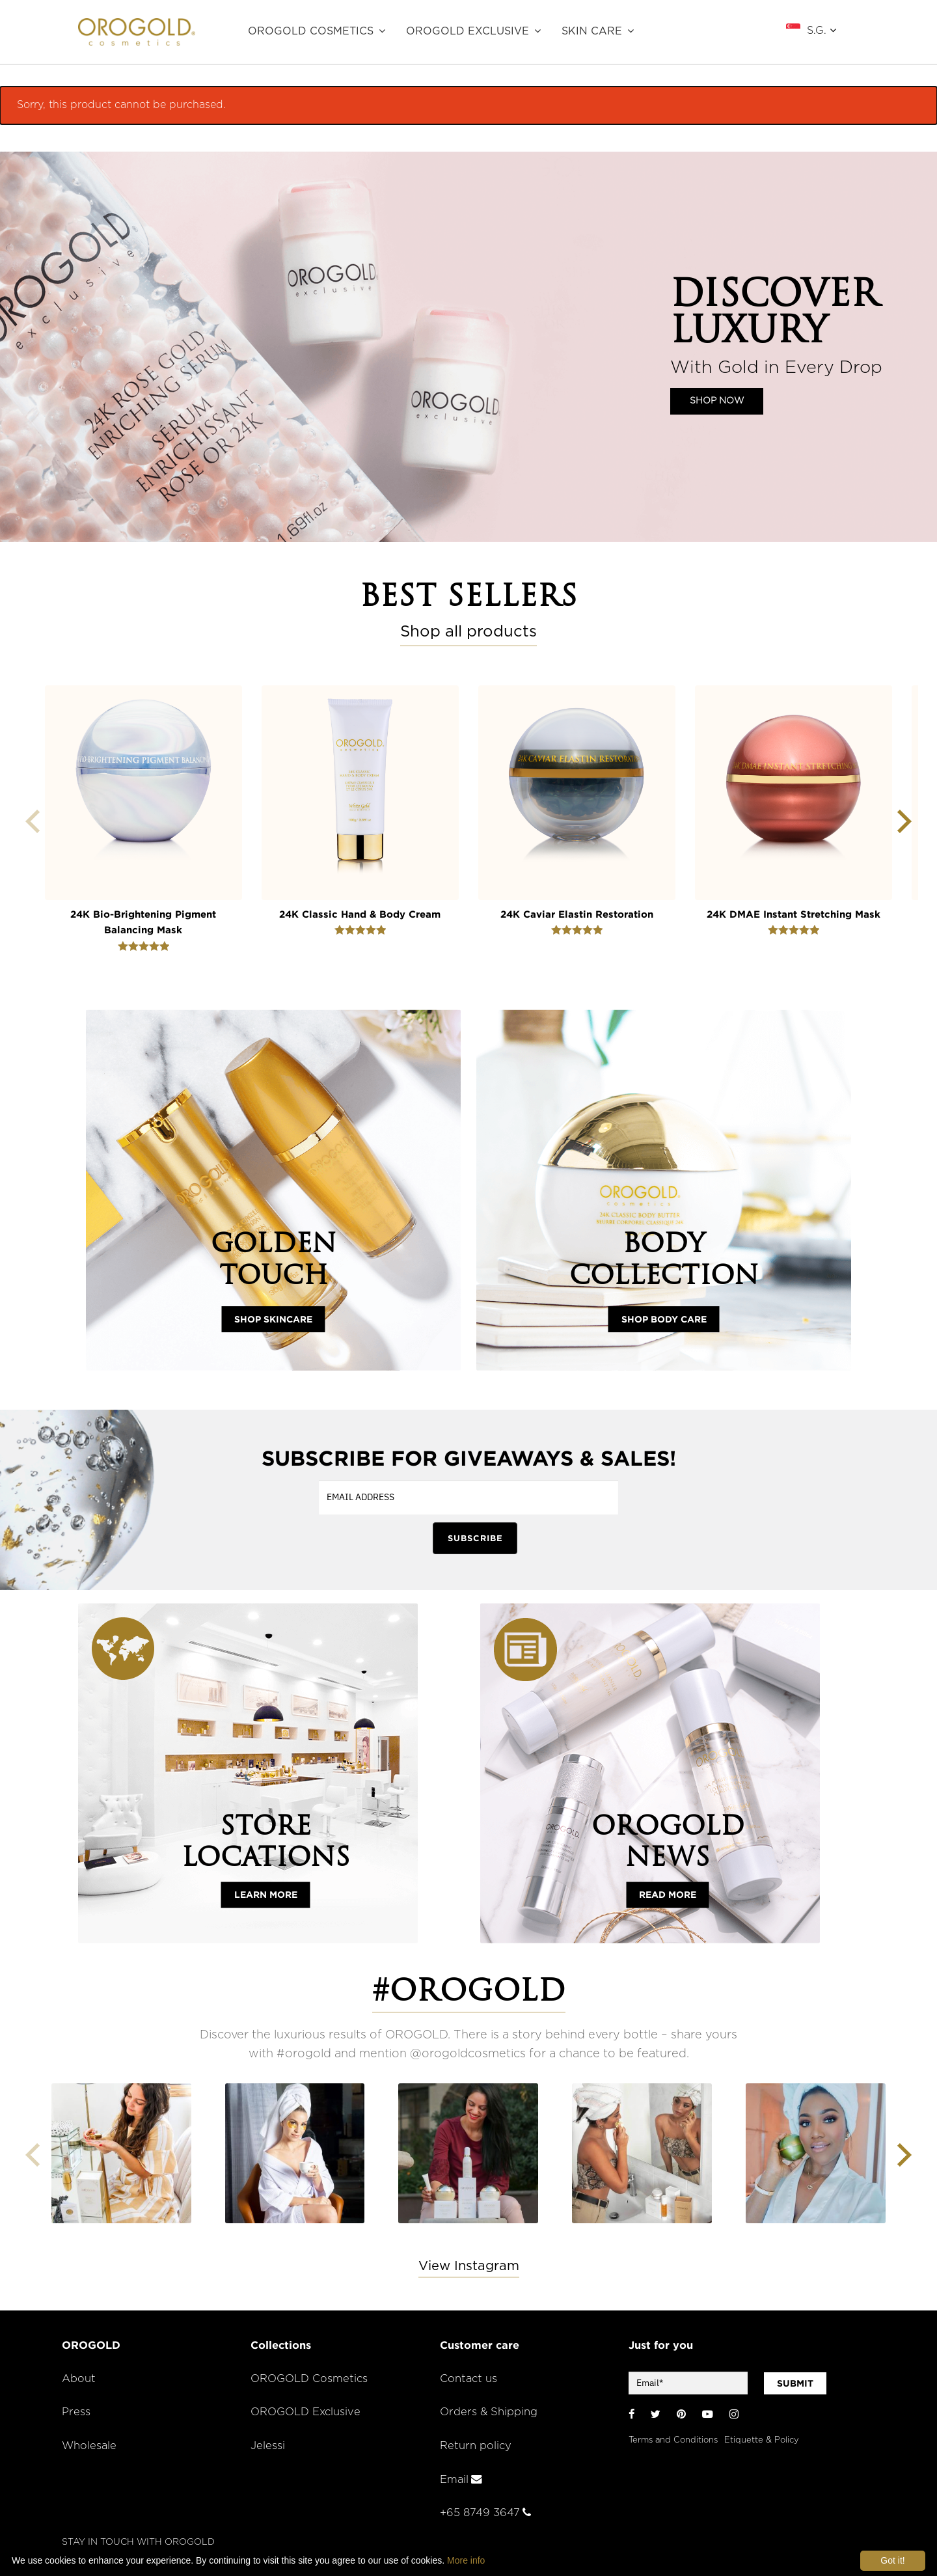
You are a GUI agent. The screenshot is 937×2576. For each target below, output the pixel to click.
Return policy (475, 2446)
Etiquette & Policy (761, 2440)
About (79, 2379)
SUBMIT (795, 2383)
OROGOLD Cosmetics (310, 31)
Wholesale (89, 2446)
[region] (468, 347)
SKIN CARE (592, 31)
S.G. (821, 30)
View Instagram (468, 2266)
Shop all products (468, 632)
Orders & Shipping (488, 2412)
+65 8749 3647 (485, 2513)
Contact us (468, 2379)
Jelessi (268, 2446)
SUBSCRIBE (475, 1538)
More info (466, 2560)
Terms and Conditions (673, 2440)
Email (461, 2479)
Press (76, 2412)
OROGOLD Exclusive (467, 31)
